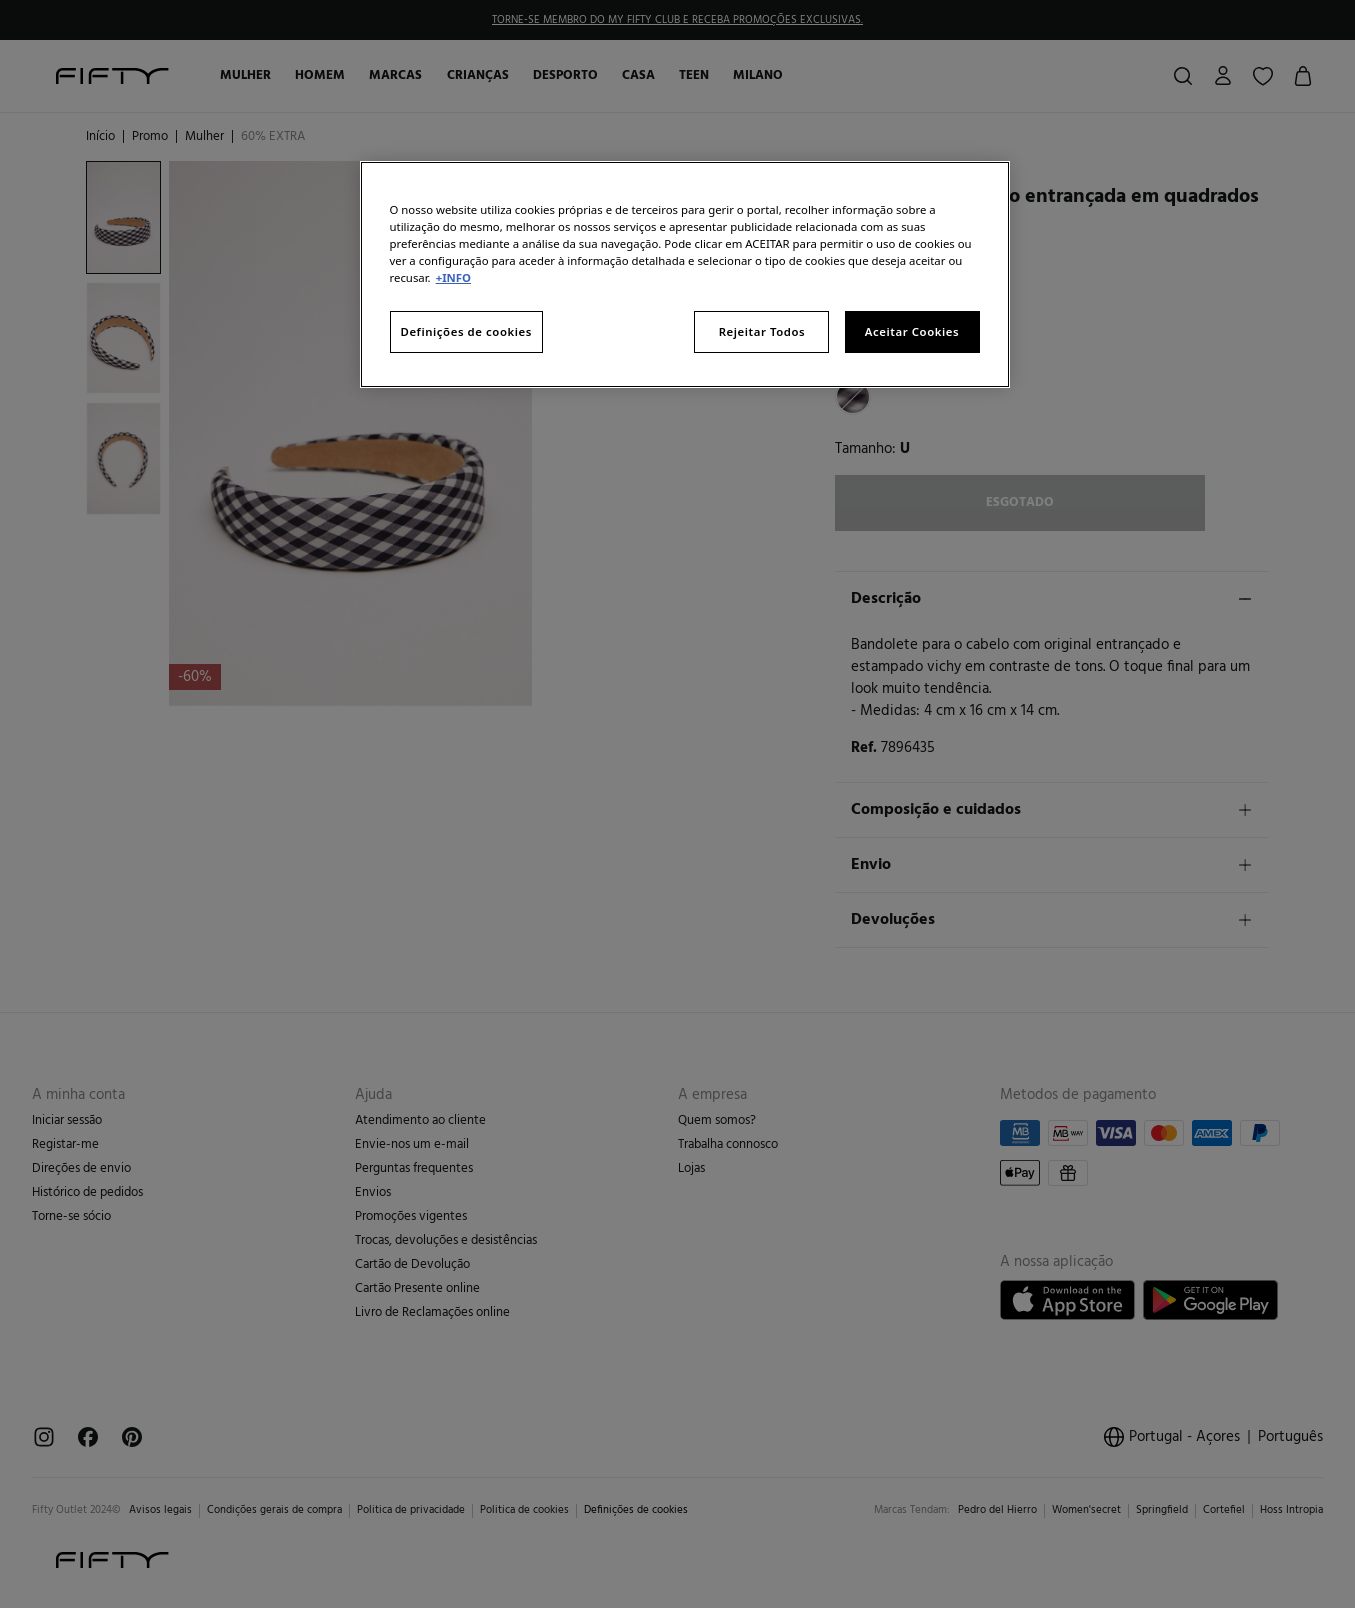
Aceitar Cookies (912, 331)
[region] (685, 274)
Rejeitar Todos (762, 331)
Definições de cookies (466, 331)
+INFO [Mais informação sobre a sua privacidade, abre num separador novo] (453, 277)
